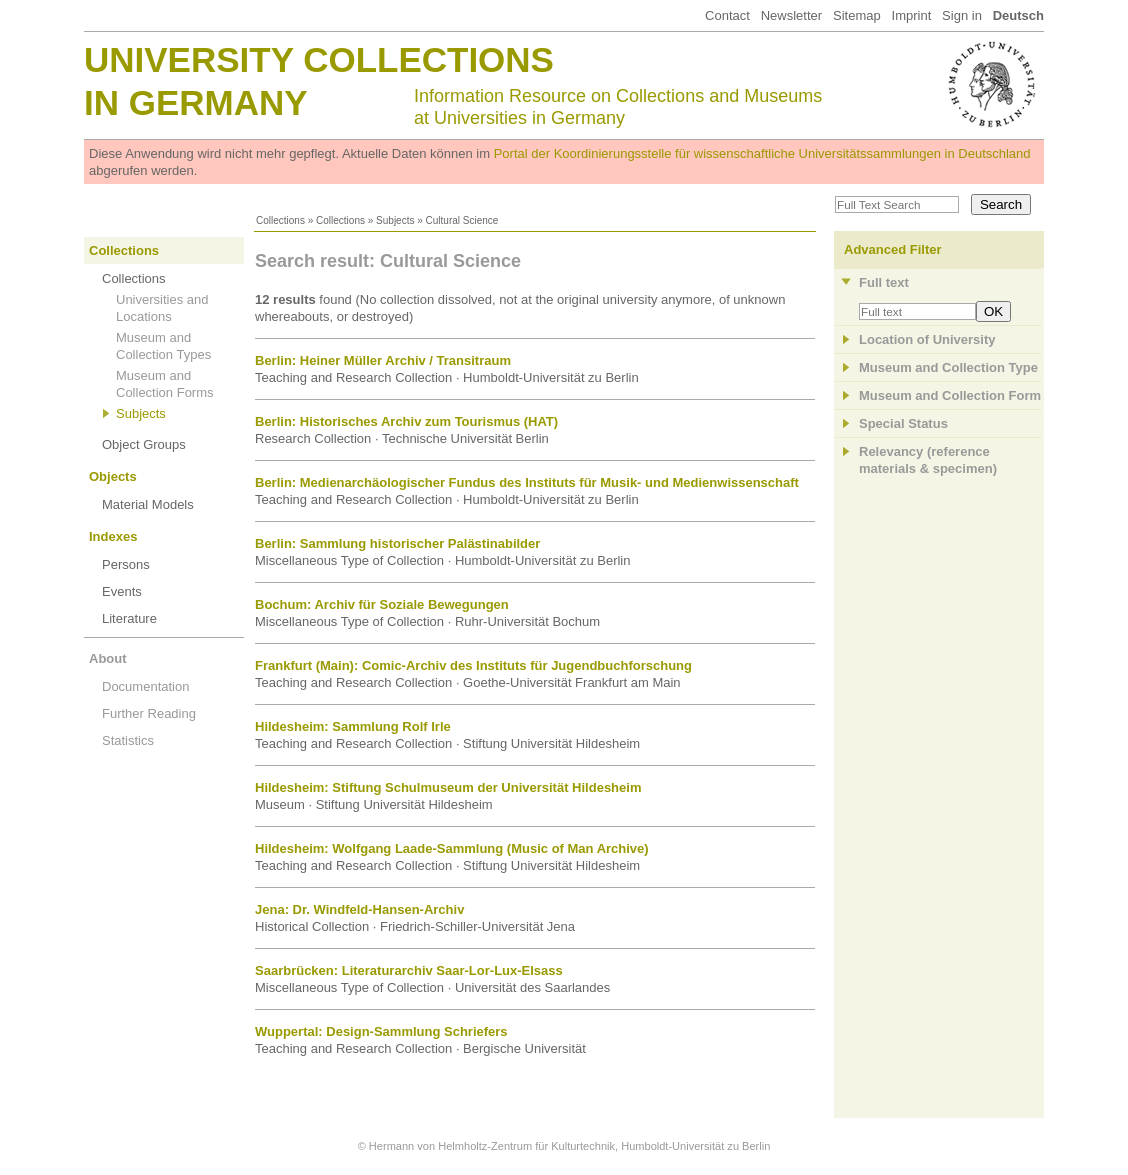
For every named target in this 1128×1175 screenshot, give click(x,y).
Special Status (903, 423)
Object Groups (144, 444)
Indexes (113, 536)
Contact (727, 15)
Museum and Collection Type (948, 367)
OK (993, 311)
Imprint (912, 15)
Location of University (927, 339)
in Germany (196, 102)
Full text (884, 282)
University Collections (319, 59)
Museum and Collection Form (950, 395)
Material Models (148, 504)
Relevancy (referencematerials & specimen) (928, 460)
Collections (280, 220)
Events (122, 591)
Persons (126, 564)
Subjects (395, 220)
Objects (113, 476)
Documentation (145, 686)
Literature (129, 618)
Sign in (962, 15)
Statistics (128, 740)
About (108, 658)
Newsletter (791, 15)
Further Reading (149, 713)
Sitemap (857, 15)
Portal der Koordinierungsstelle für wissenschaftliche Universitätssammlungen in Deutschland (762, 153)
